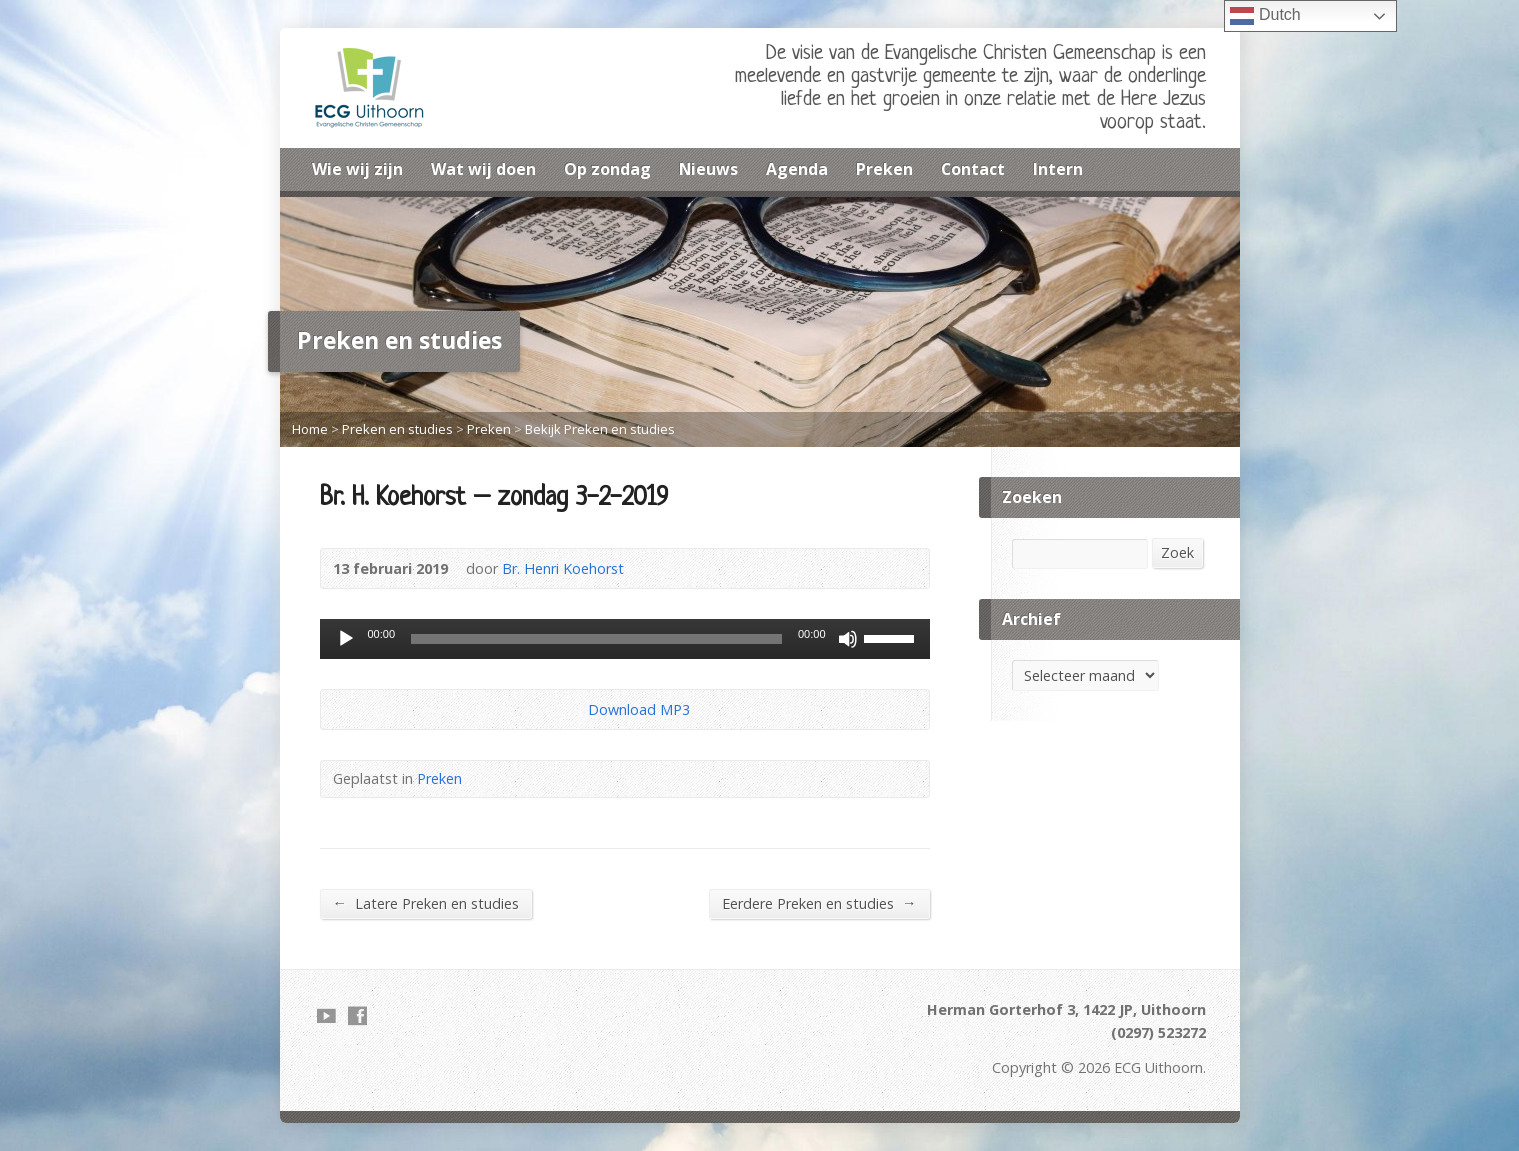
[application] (625, 639)
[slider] (596, 639)
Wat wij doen (483, 169)
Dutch (1265, 16)
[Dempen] (848, 639)
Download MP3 (639, 709)
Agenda (797, 169)
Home (310, 429)
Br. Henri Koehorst (563, 568)
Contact (973, 169)
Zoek (1177, 552)
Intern (1058, 169)
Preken (884, 169)
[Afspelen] (346, 639)
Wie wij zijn (357, 169)
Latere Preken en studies (426, 903)
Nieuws (708, 169)
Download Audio (571, 709)
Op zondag (607, 169)
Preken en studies (397, 429)
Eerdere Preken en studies (819, 903)
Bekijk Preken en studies (600, 429)
